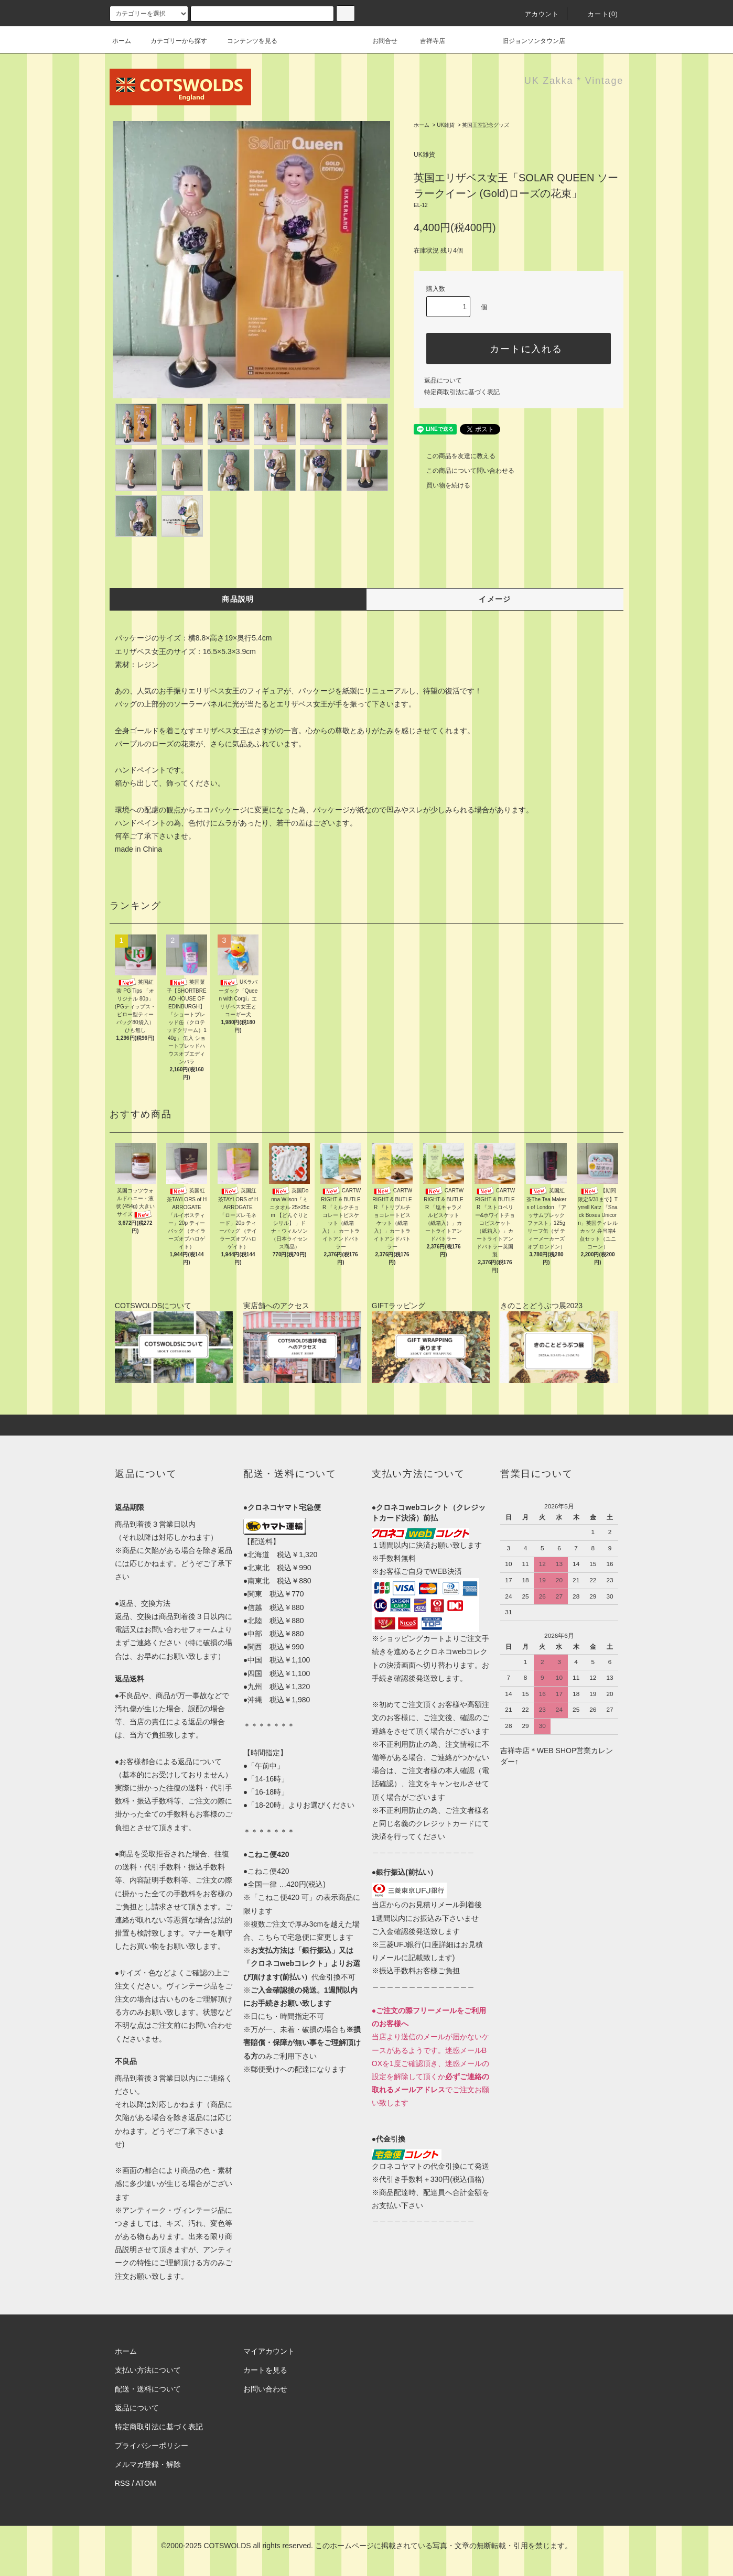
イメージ (495, 599)
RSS (122, 2483)
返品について (443, 380)
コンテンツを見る (245, 41)
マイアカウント (269, 2351)
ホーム (121, 41)
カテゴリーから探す (172, 41)
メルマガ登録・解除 (148, 2464)
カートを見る (265, 2370)
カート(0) (596, 14)
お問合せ (391, 41)
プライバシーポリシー (151, 2445)
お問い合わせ (265, 2389)
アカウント (535, 14)
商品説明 (238, 599)
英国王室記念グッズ (485, 125)
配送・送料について (148, 2389)
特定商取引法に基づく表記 (462, 392)
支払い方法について (148, 2370)
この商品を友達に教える (454, 456)
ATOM (146, 2483)
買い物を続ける (442, 485)
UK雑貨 (446, 125)
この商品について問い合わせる (464, 470)
